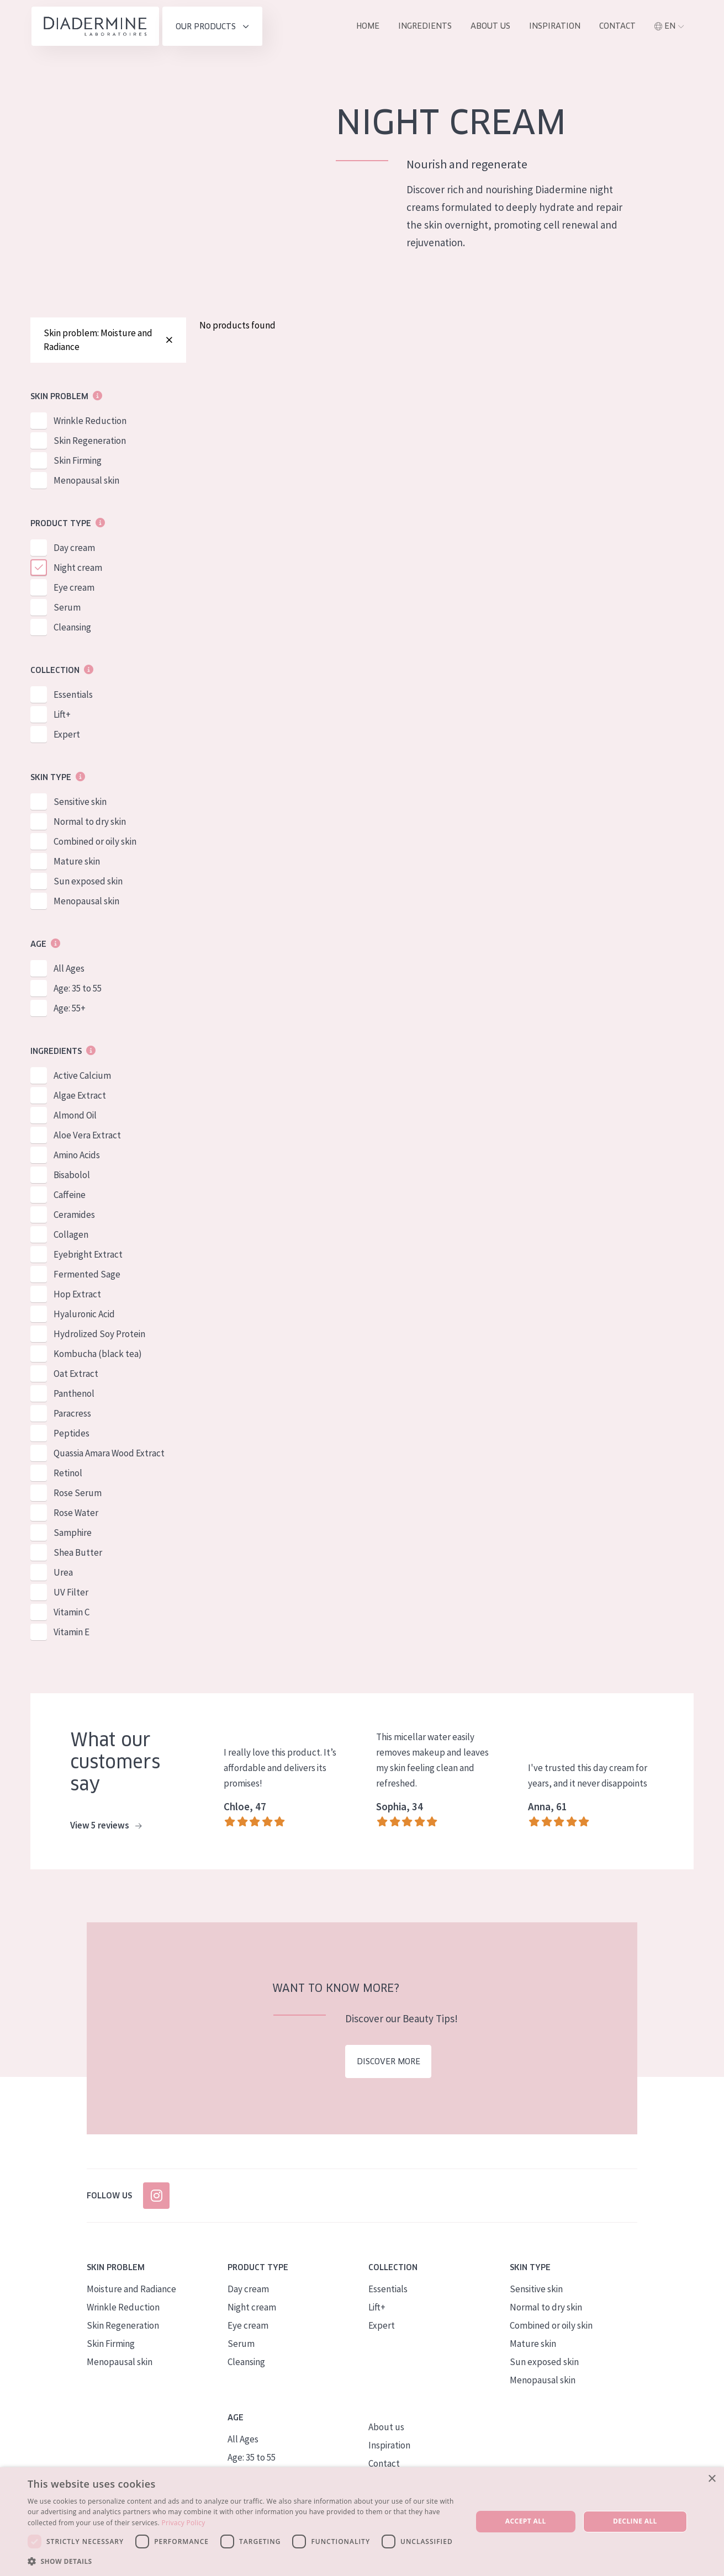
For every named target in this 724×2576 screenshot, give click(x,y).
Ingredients (425, 26)
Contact (617, 26)
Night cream (78, 570)
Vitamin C (71, 1614)
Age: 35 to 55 (78, 990)
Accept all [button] (525, 2521)
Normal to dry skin (90, 824)
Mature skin (77, 863)
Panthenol (74, 1396)
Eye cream (74, 590)
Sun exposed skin (88, 883)
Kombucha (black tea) (98, 1356)
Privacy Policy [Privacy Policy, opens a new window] (183, 2522)
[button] (243, 2561)
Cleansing (72, 629)
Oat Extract (76, 1376)
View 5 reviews (105, 1828)
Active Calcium (82, 1078)
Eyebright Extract (88, 1256)
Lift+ (62, 717)
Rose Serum (78, 1495)
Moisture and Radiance (131, 2291)
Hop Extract (77, 1296)
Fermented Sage (87, 1276)
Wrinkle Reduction (90, 423)
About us (490, 26)
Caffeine (70, 1197)
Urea (63, 1574)
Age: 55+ (70, 1010)
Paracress (72, 1415)
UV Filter (71, 1594)
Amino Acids (77, 1157)
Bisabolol (72, 1177)
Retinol (68, 1475)
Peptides (71, 1435)
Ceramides (74, 1217)
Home (367, 26)
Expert (67, 736)
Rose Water (76, 1515)
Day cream (74, 550)
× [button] (711, 2479)
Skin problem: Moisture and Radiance (108, 341)
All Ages (69, 970)
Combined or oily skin (95, 844)
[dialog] (362, 2521)
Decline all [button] (635, 2521)
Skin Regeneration (90, 443)
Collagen (71, 1237)
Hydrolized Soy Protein (99, 1336)
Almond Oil (75, 1117)
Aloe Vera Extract (87, 1137)
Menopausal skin (86, 482)
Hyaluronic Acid (84, 1316)
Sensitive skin (80, 804)
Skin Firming (78, 463)
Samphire (73, 1535)
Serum (67, 609)
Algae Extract (80, 1097)
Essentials (73, 697)
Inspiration (554, 26)
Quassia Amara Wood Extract (109, 1455)
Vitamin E (71, 1634)
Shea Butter (78, 1555)
